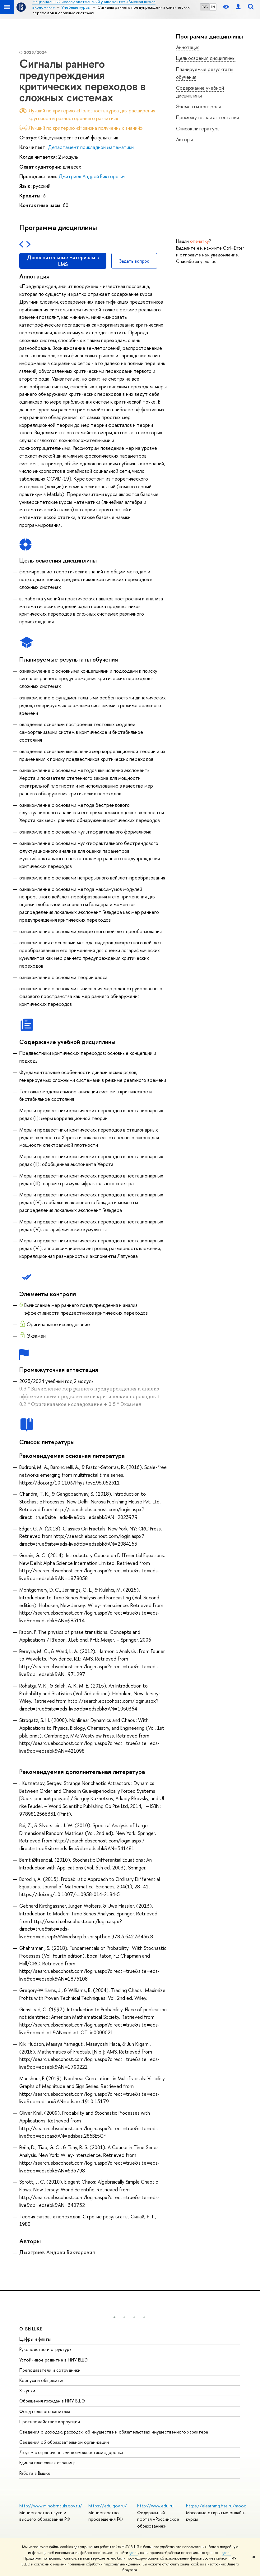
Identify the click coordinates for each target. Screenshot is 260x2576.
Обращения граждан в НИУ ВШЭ (52, 2401)
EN (213, 7)
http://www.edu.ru (155, 2506)
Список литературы (198, 128)
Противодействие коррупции (49, 2422)
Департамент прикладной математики (91, 147)
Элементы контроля (198, 106)
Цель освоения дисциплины (205, 58)
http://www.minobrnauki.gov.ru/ (50, 2506)
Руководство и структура (45, 2349)
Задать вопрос (134, 261)
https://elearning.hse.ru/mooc (216, 2506)
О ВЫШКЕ (31, 2329)
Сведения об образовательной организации (64, 2442)
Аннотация (187, 47)
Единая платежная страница (47, 2462)
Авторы (184, 139)
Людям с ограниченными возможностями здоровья (71, 2452)
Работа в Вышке (34, 2473)
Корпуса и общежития (41, 2380)
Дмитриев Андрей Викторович (91, 176)
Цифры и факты (35, 2339)
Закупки (27, 2390)
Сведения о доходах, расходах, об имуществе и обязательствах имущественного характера (113, 2432)
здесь (133, 2552)
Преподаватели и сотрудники (50, 2370)
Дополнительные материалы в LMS (63, 261)
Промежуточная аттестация (207, 117)
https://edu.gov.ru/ (107, 2506)
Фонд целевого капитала (44, 2411)
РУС (205, 7)
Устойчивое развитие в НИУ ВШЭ (53, 2360)
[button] (114, 2317)
